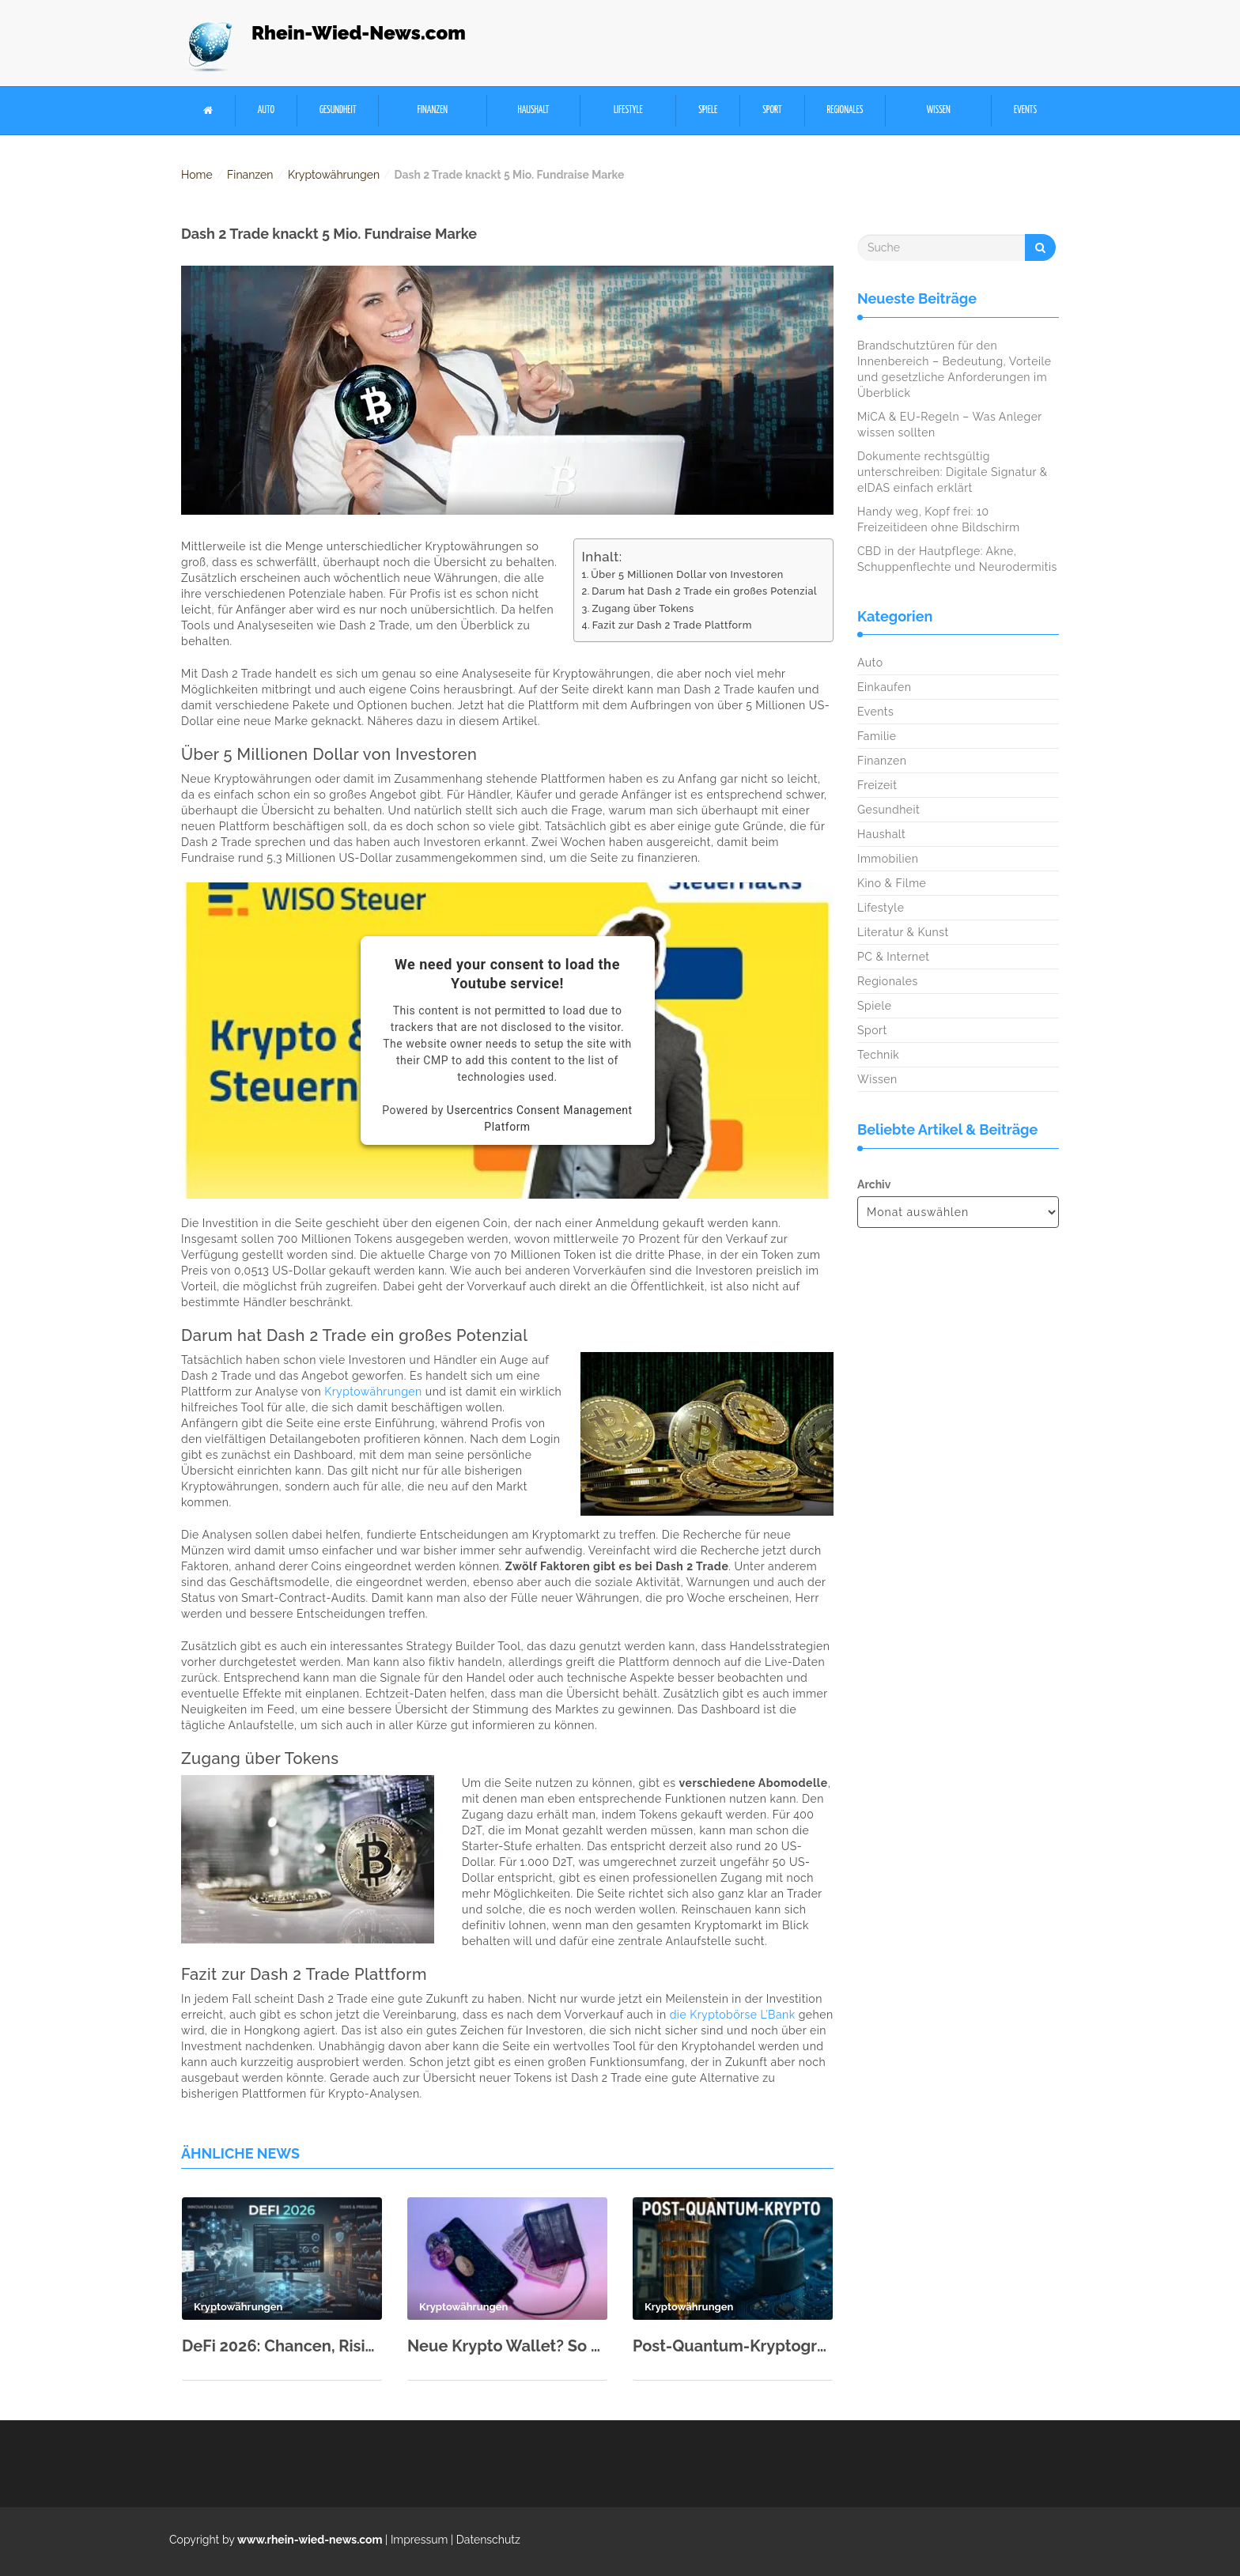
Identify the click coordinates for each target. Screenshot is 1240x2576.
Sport (771, 110)
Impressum (419, 2539)
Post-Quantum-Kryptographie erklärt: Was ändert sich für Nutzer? (733, 2345)
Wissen (939, 110)
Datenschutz (488, 2539)
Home (197, 174)
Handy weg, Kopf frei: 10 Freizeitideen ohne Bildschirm (938, 519)
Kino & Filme (891, 883)
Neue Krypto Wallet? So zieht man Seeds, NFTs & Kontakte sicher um (507, 2345)
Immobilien (887, 858)
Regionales (844, 110)
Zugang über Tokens (643, 608)
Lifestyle (628, 110)
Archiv (873, 1184)
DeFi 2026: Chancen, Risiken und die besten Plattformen (282, 2345)
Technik (878, 1054)
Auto (266, 110)
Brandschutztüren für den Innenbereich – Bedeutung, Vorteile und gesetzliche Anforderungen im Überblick (954, 369)
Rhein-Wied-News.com (358, 32)
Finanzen (433, 110)
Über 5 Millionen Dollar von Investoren (687, 574)
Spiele (707, 110)
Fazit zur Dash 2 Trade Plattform (672, 625)
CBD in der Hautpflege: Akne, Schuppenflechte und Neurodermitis (957, 559)
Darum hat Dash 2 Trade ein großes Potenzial (704, 591)
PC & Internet (893, 956)
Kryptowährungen (334, 174)
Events (1025, 110)
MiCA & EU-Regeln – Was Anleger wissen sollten (949, 424)
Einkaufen (884, 687)
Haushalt (533, 110)
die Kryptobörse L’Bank (733, 2014)
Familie (876, 736)
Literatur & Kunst (903, 932)
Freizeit (877, 785)
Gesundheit (338, 110)
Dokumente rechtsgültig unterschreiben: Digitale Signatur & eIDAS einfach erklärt (952, 472)
